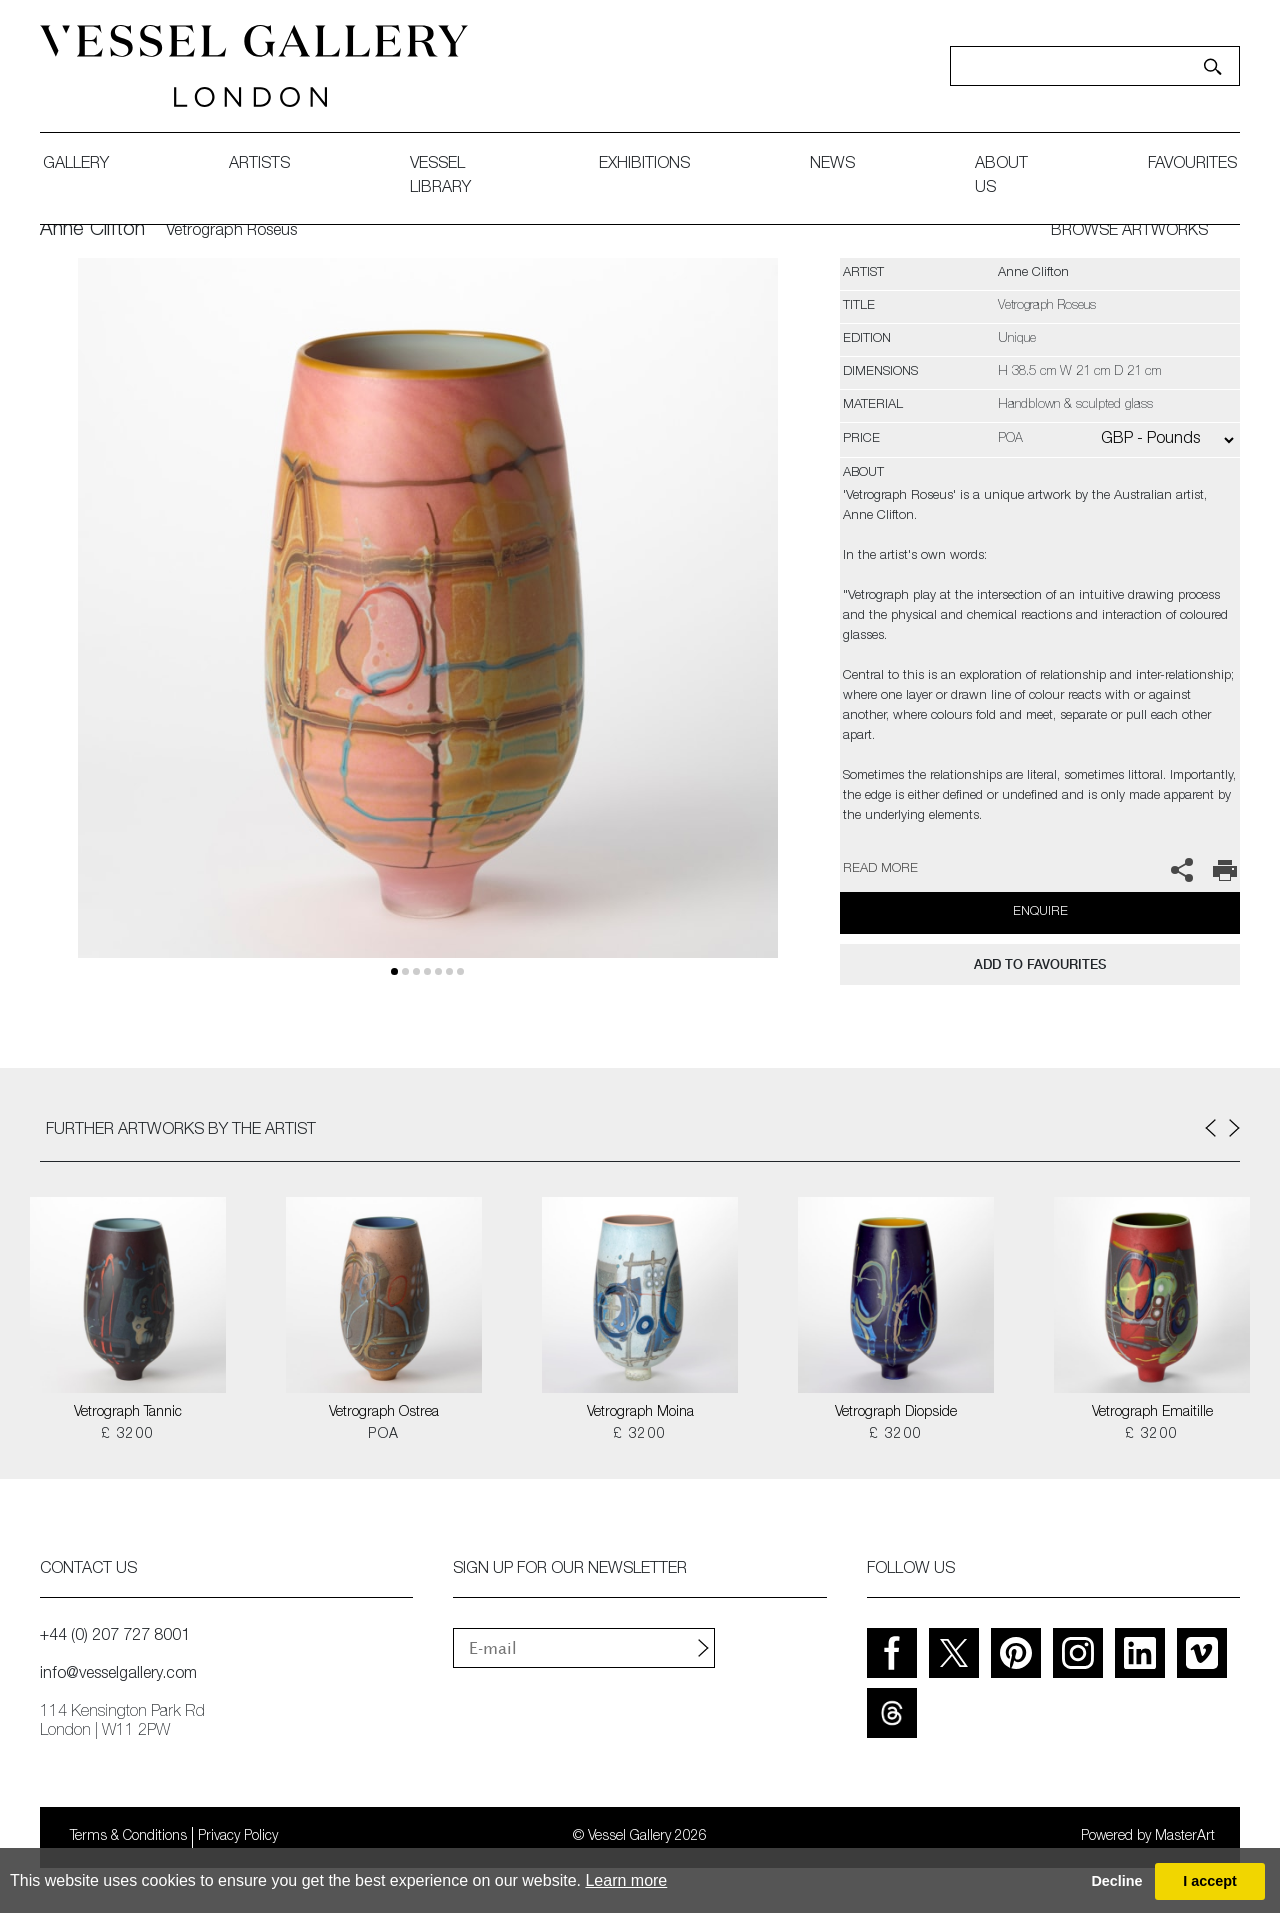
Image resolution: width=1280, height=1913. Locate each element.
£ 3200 (127, 1435)
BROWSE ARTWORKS (1129, 232)
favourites (1192, 165)
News (832, 165)
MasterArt (1185, 1837)
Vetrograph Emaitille (1152, 1413)
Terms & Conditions (128, 1837)
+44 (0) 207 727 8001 (115, 1637)
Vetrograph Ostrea (384, 1413)
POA (383, 1435)
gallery (76, 165)
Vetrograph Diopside (896, 1413)
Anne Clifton (92, 231)
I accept (1210, 1881)
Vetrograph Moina (640, 1413)
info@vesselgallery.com (118, 1675)
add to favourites (1040, 964)
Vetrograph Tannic (128, 1413)
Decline (1116, 1881)
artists (259, 165)
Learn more (626, 1880)
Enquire (1040, 912)
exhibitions (644, 165)
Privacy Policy (238, 1837)
